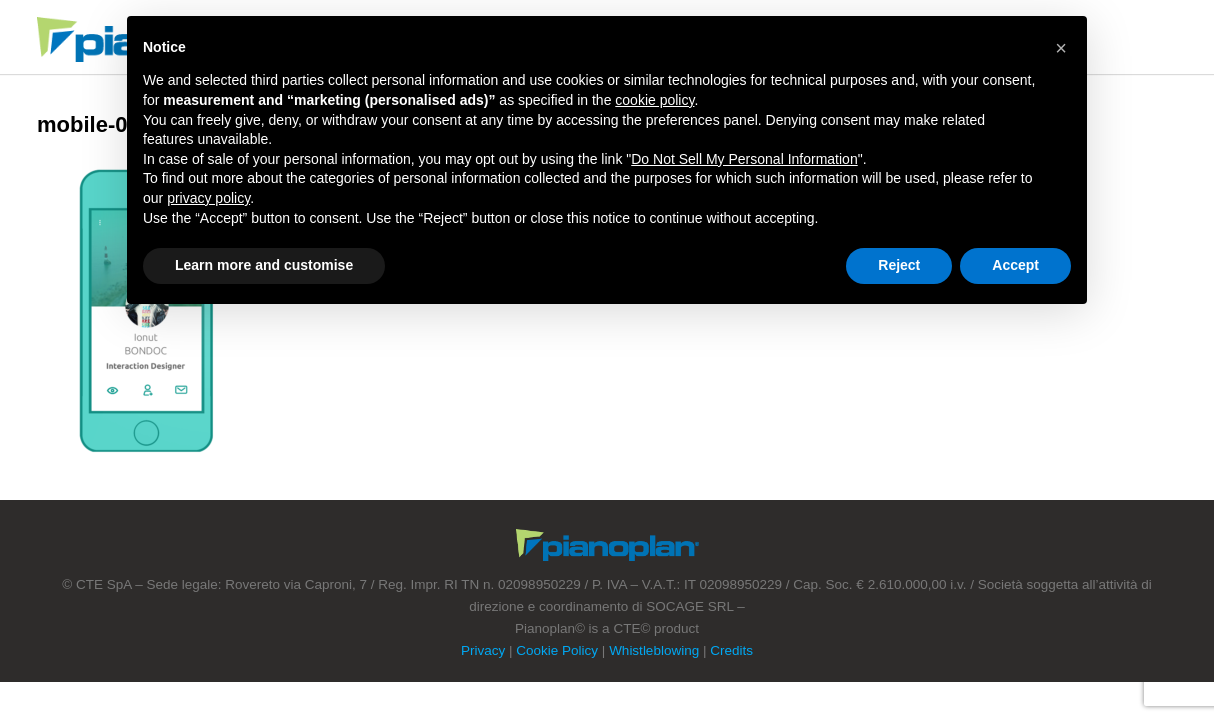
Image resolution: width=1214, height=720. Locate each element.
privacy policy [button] (208, 198)
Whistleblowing (654, 650)
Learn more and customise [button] (264, 265)
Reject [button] (899, 265)
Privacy (483, 650)
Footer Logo (607, 545)
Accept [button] (1015, 265)
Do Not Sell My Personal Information (744, 159)
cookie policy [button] (654, 100)
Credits (731, 650)
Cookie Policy (557, 650)
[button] (1061, 48)
